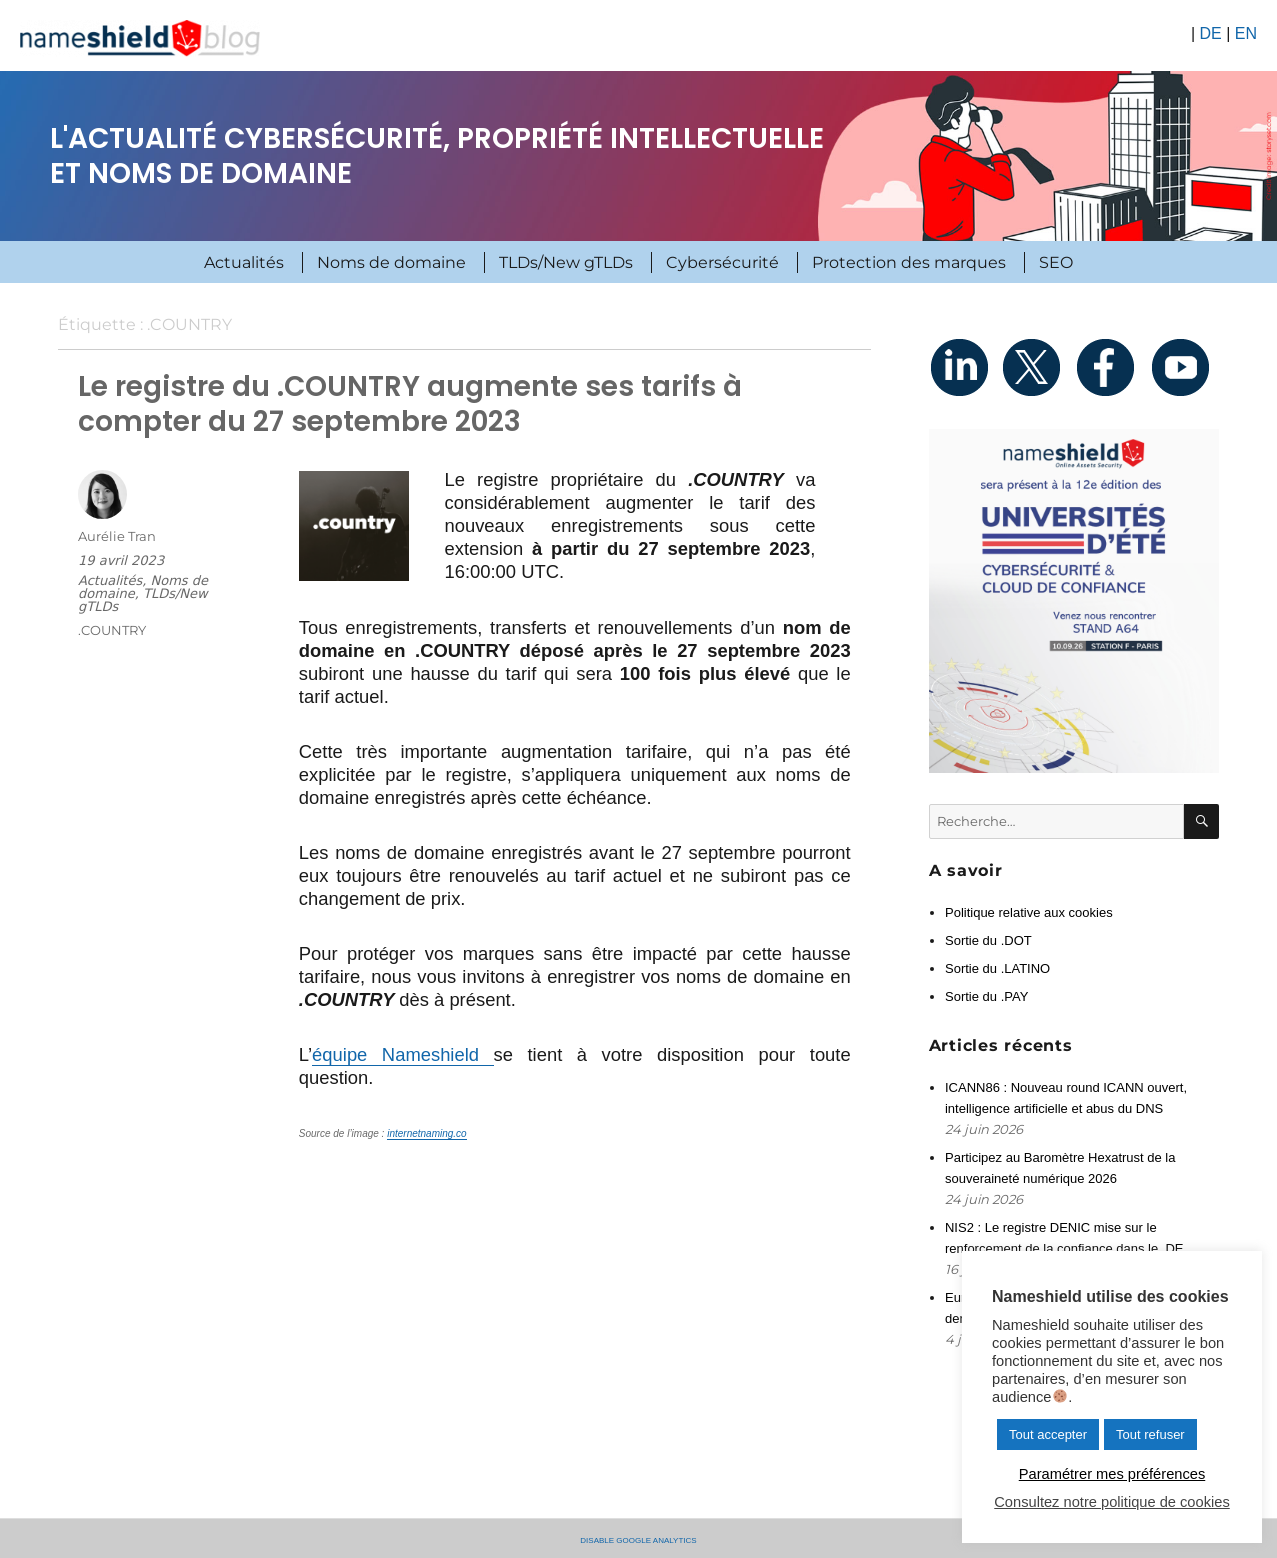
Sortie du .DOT (988, 940)
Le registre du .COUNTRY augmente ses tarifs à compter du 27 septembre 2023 (410, 403)
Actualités (244, 262)
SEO (1056, 262)
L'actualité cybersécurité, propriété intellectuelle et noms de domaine (437, 156)
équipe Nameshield (402, 1054)
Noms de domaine (391, 262)
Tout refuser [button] (1150, 1434)
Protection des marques (909, 262)
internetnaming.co (427, 1133)
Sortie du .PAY (986, 996)
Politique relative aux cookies (1029, 912)
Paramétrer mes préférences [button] (1112, 1474)
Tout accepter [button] (1048, 1434)
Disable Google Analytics (638, 1539)
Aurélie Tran (117, 536)
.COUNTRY (112, 630)
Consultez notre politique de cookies (1111, 1502)
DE (1210, 33)
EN (1246, 33)
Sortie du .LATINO (997, 968)
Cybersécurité (722, 262)
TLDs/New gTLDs (566, 262)
